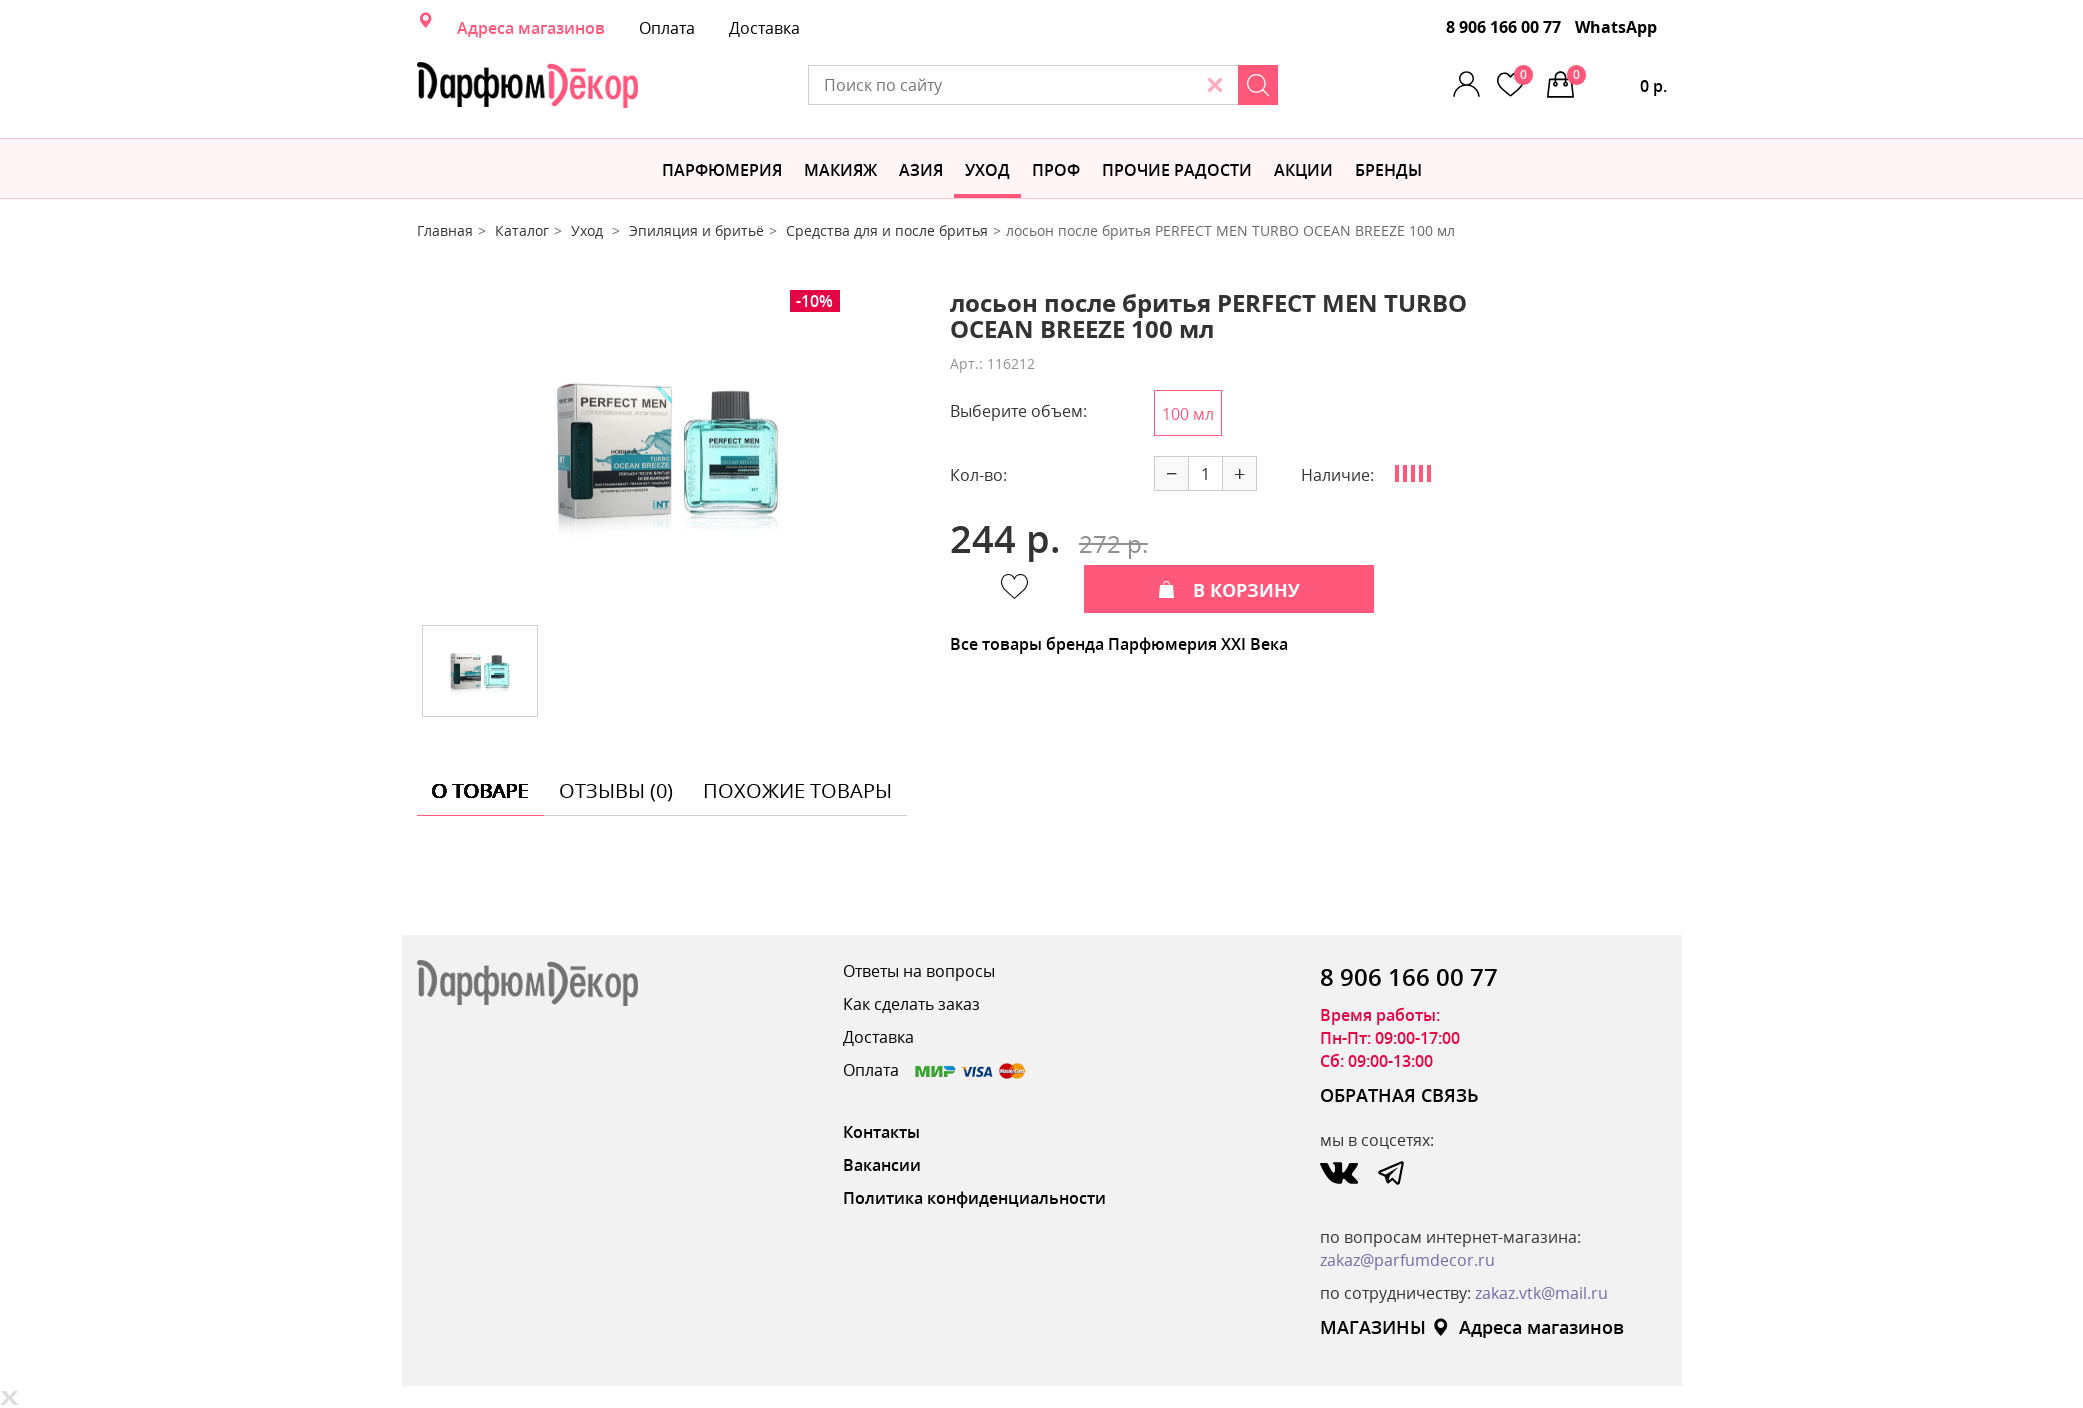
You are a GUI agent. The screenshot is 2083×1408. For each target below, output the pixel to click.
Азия (921, 170)
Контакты (881, 1132)
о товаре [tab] (480, 790)
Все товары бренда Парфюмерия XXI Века (1119, 644)
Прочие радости (1177, 170)
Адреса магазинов (531, 28)
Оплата (667, 28)
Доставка (764, 28)
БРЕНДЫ (1388, 170)
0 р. (1617, 81)
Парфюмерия (722, 170)
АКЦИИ (1303, 170)
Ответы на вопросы (919, 971)
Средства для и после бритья (887, 230)
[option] (668, 450)
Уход (987, 170)
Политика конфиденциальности (974, 1198)
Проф (1056, 170)
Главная (445, 230)
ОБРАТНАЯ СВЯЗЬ (1399, 1095)
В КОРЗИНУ (1229, 590)
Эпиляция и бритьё (696, 230)
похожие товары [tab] (797, 790)
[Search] (1258, 85)
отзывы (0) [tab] (616, 790)
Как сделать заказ (911, 1004)
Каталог (522, 230)
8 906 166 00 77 (1503, 27)
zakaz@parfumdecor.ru (1407, 1260)
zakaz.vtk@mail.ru (1541, 1293)
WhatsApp (1616, 27)
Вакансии (882, 1165)
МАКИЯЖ (840, 170)
